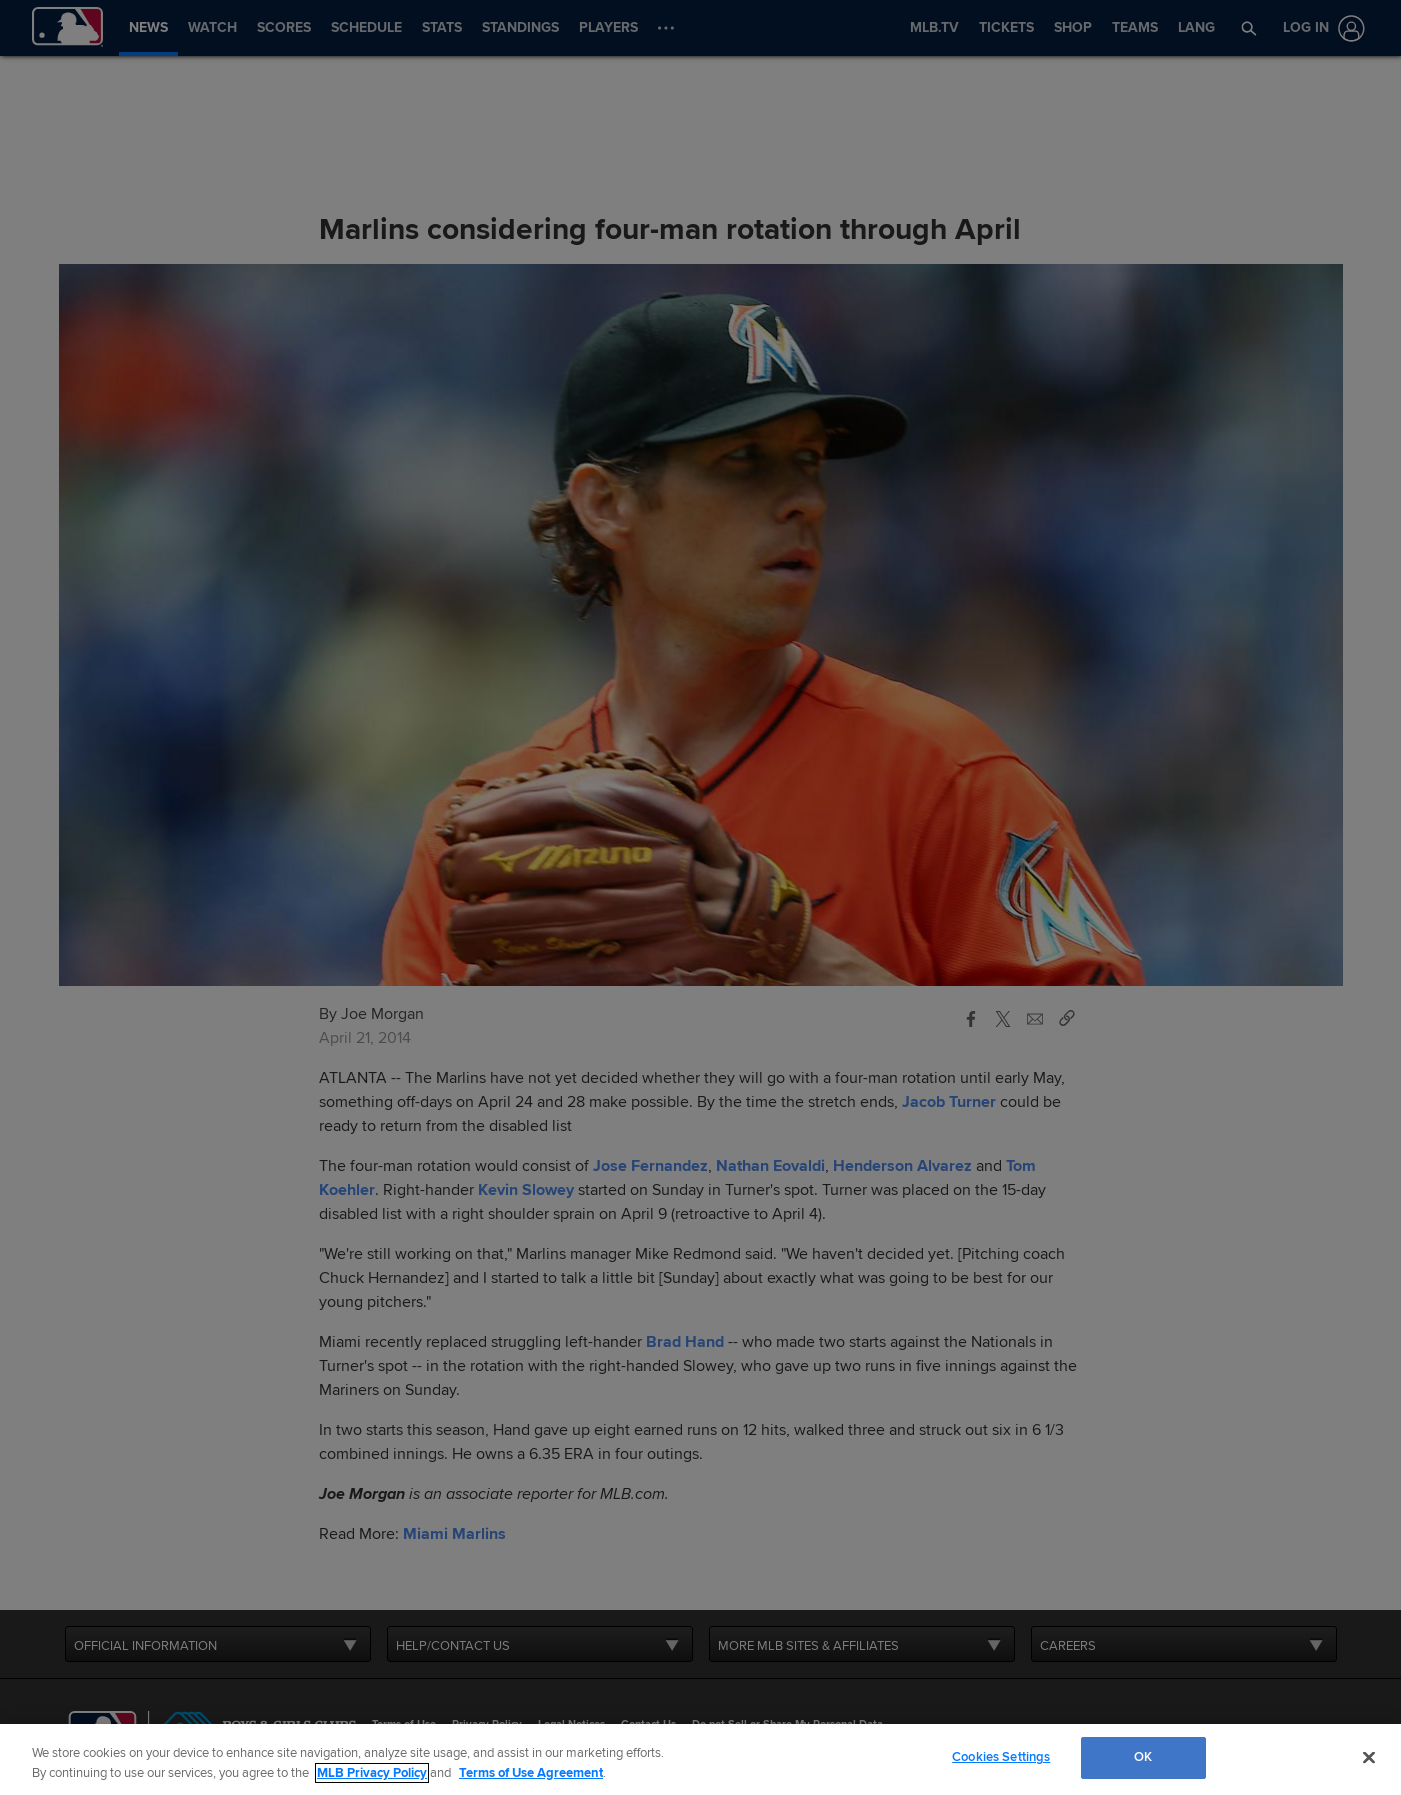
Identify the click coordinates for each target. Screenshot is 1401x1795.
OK (1143, 1757)
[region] (700, 1759)
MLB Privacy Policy (372, 1773)
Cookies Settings (1001, 1757)
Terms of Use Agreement (531, 1773)
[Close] (1369, 1757)
